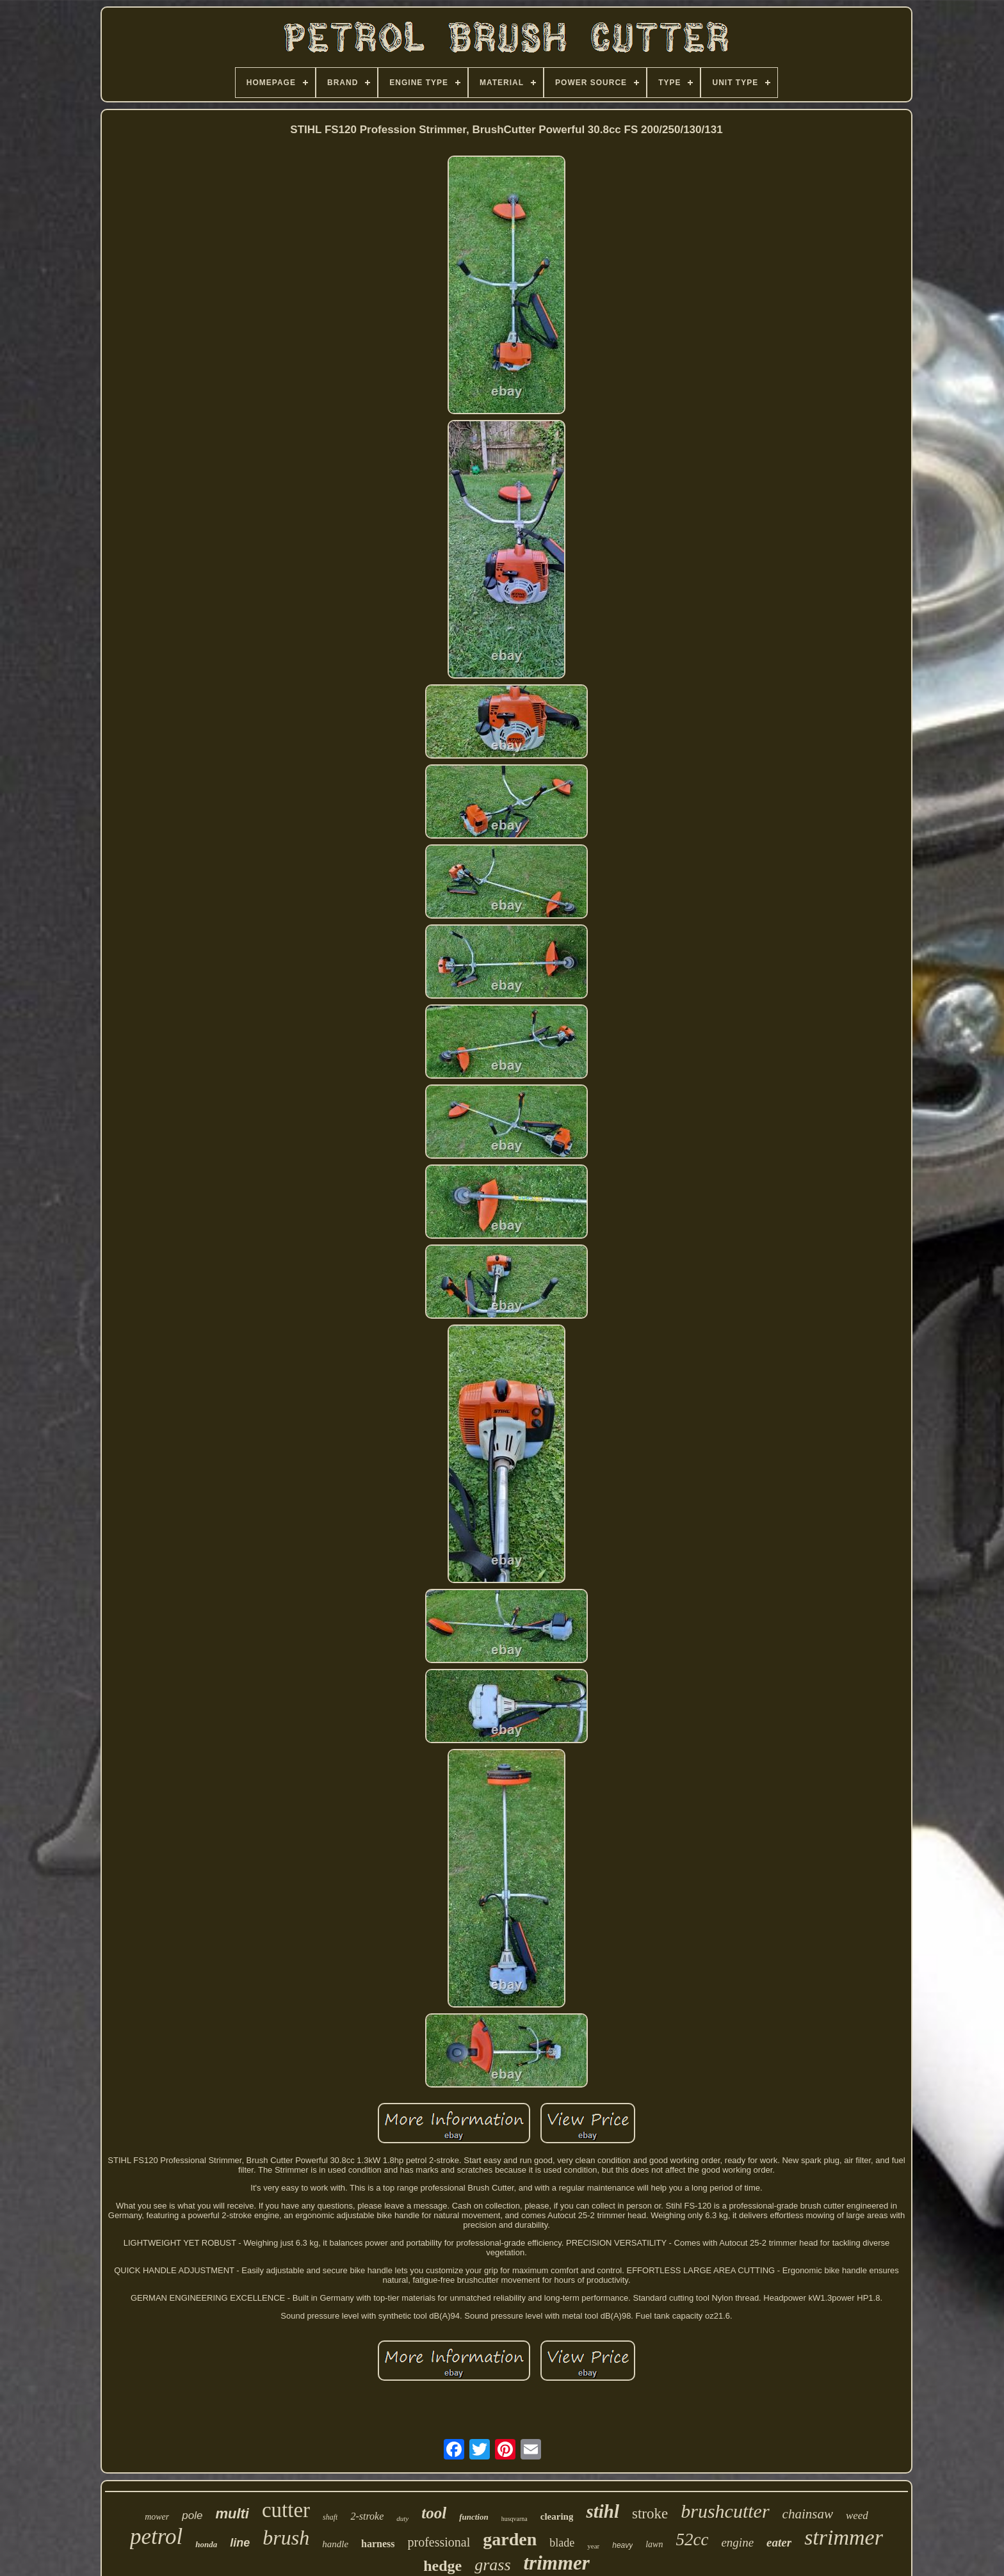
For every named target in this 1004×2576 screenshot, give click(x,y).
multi (232, 2514)
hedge (442, 2565)
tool (433, 2513)
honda (206, 2544)
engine (737, 2542)
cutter (286, 2510)
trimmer (557, 2563)
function (474, 2517)
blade (561, 2542)
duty (402, 2518)
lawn (654, 2544)
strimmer (843, 2537)
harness (377, 2543)
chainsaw (807, 2514)
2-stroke (367, 2516)
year (593, 2546)
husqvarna (514, 2518)
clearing (557, 2516)
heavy (622, 2545)
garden (510, 2539)
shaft (330, 2517)
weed (857, 2515)
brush (286, 2537)
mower (157, 2517)
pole (192, 2515)
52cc (692, 2539)
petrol (156, 2536)
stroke (650, 2514)
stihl (602, 2511)
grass (492, 2565)
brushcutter (725, 2511)
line (240, 2542)
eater (778, 2542)
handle (335, 2544)
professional (439, 2542)
